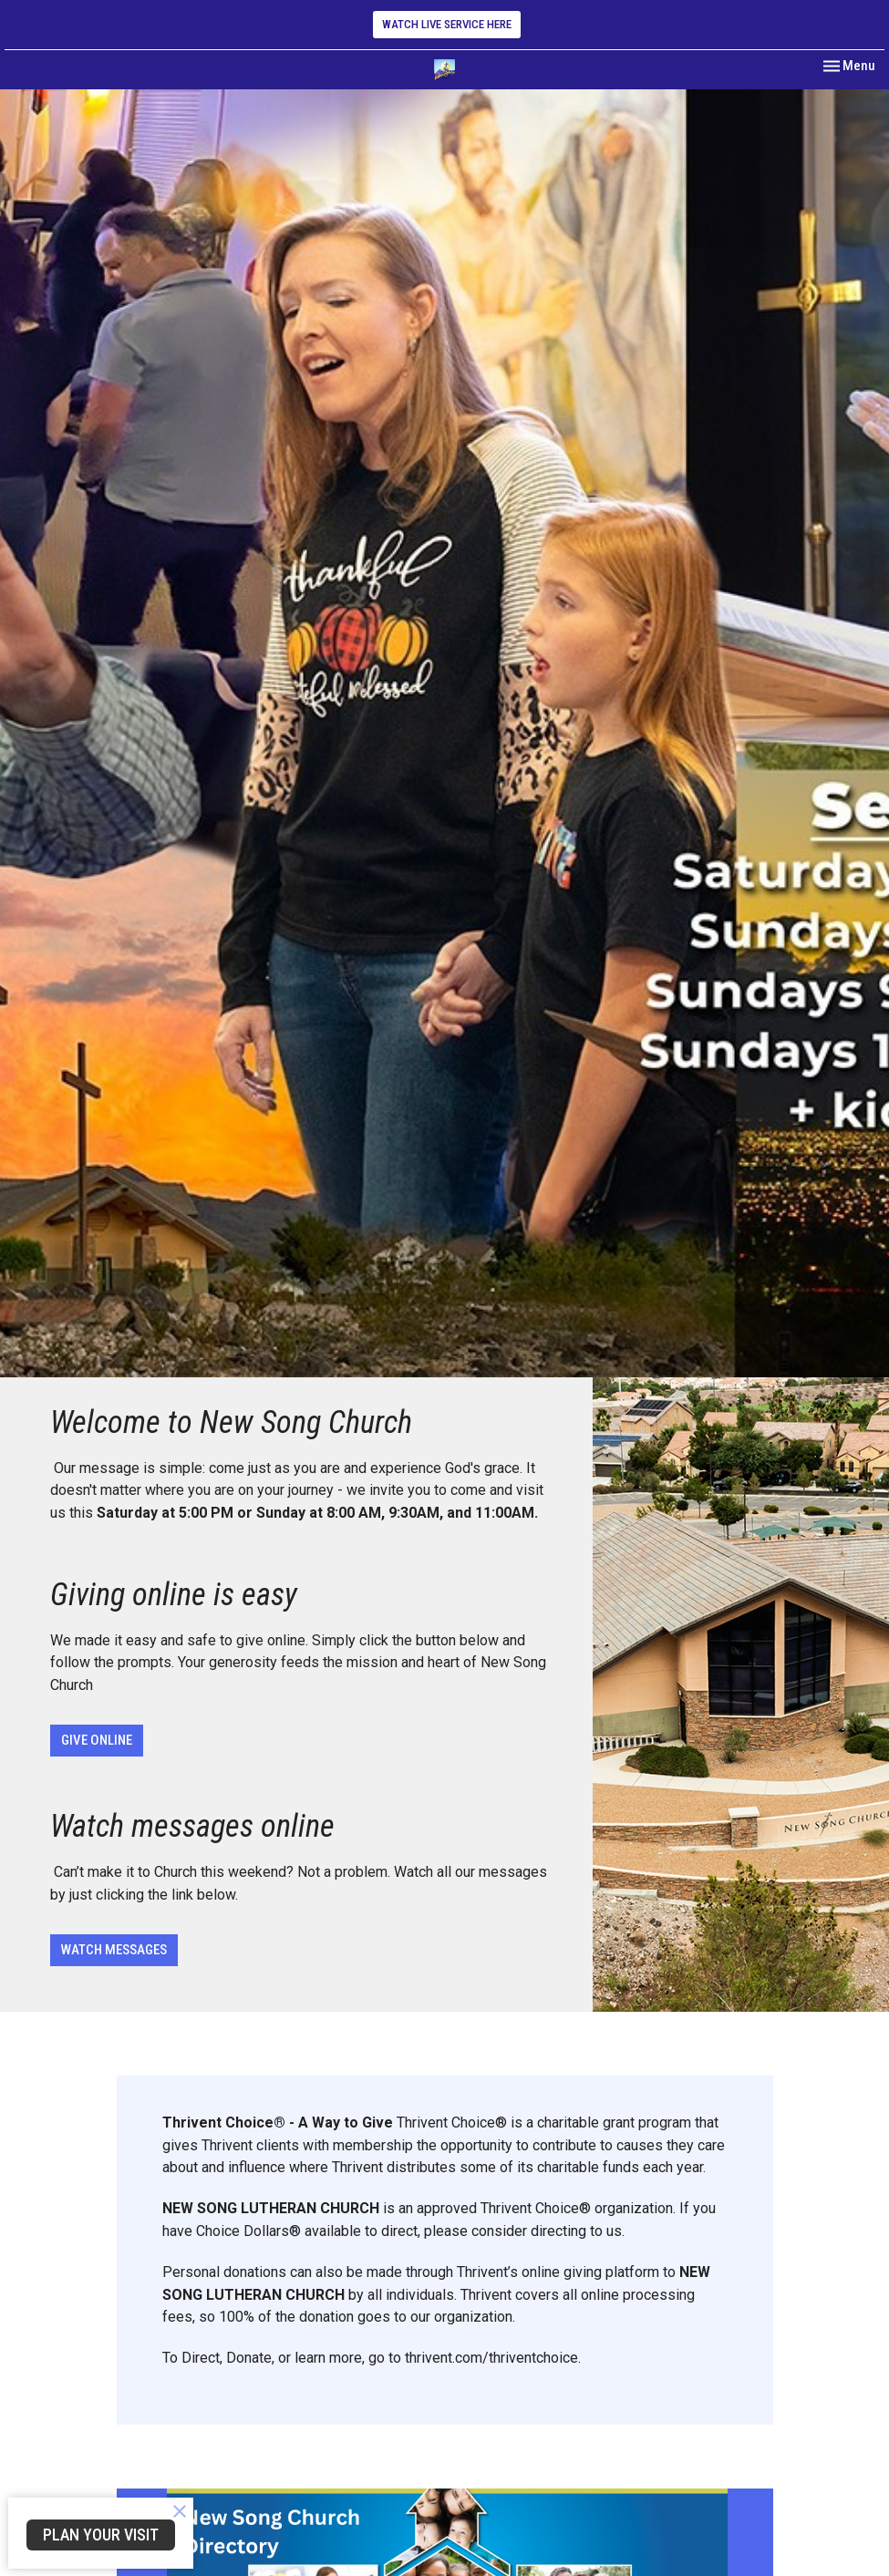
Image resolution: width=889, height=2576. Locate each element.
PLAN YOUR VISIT (101, 2534)
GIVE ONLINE (96, 1740)
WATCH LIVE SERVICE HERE (447, 24)
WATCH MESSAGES (114, 1950)
